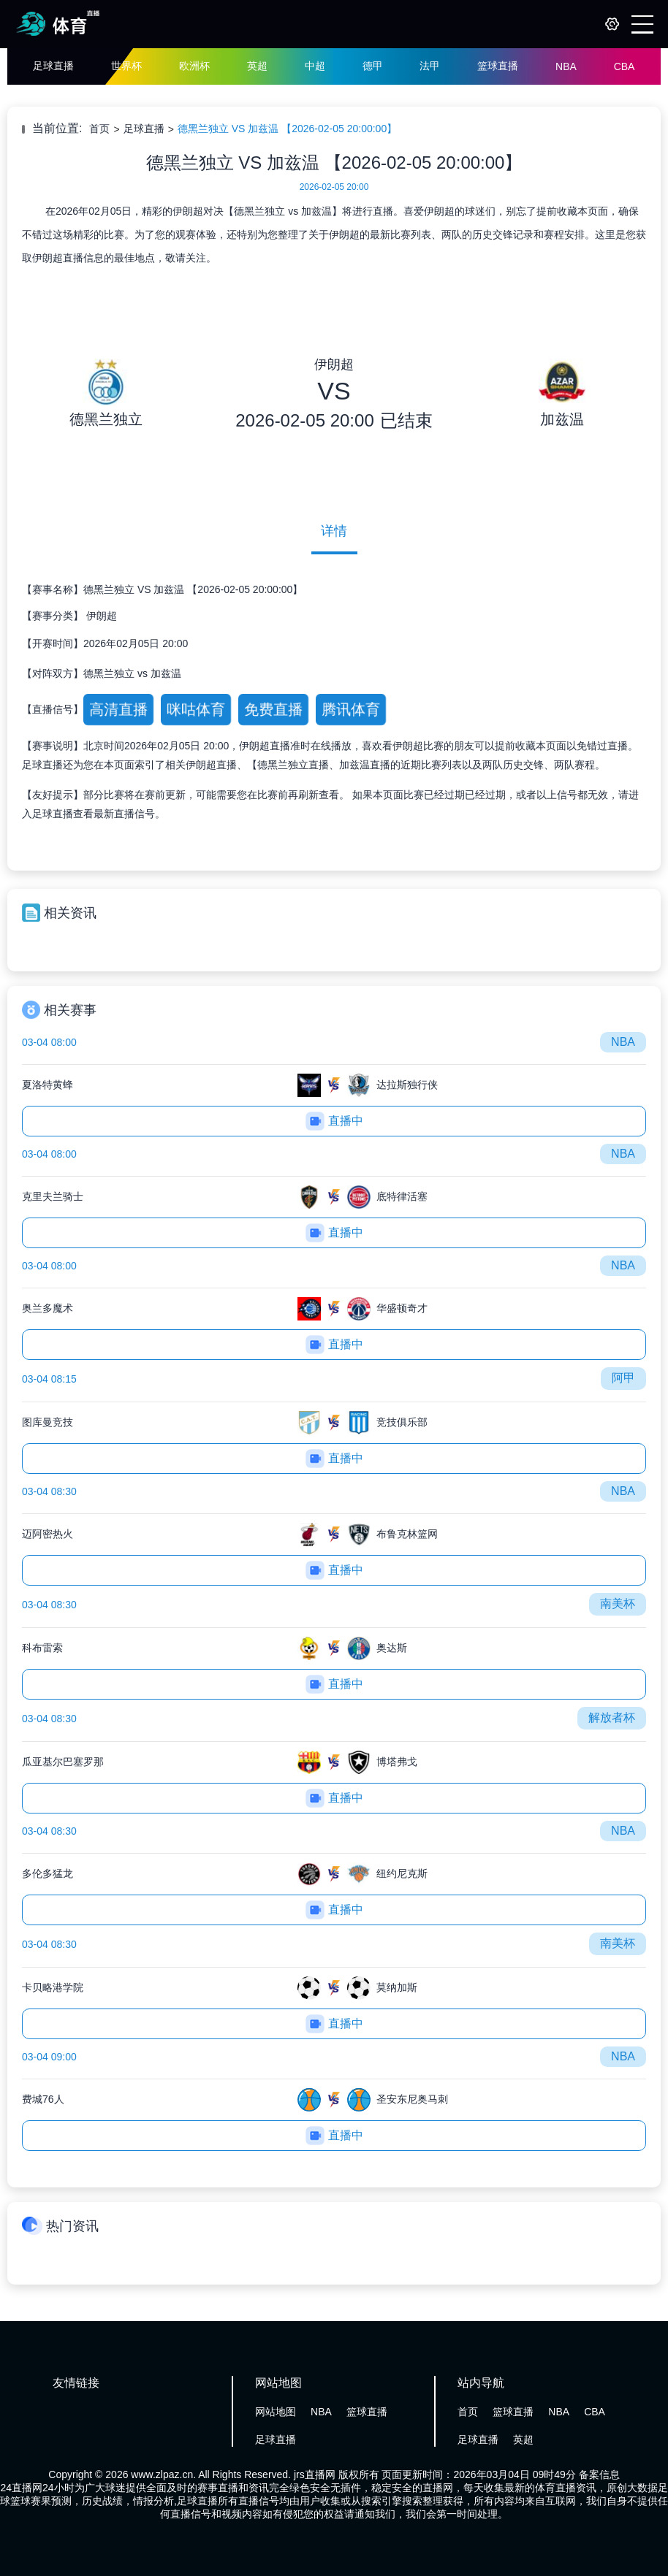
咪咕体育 (195, 709)
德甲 (373, 66)
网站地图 (275, 2412)
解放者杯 (611, 1717)
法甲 (430, 66)
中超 (315, 66)
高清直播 (118, 709)
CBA (624, 66)
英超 (257, 66)
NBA (566, 66)
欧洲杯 (194, 66)
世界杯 (126, 66)
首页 (99, 128)
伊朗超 (101, 616)
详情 (334, 531)
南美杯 (617, 1603)
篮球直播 (497, 66)
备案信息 (599, 2474)
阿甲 (623, 1378)
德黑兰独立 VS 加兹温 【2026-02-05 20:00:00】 (287, 128)
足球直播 (53, 66)
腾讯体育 (350, 709)
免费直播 (273, 709)
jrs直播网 (314, 2474)
